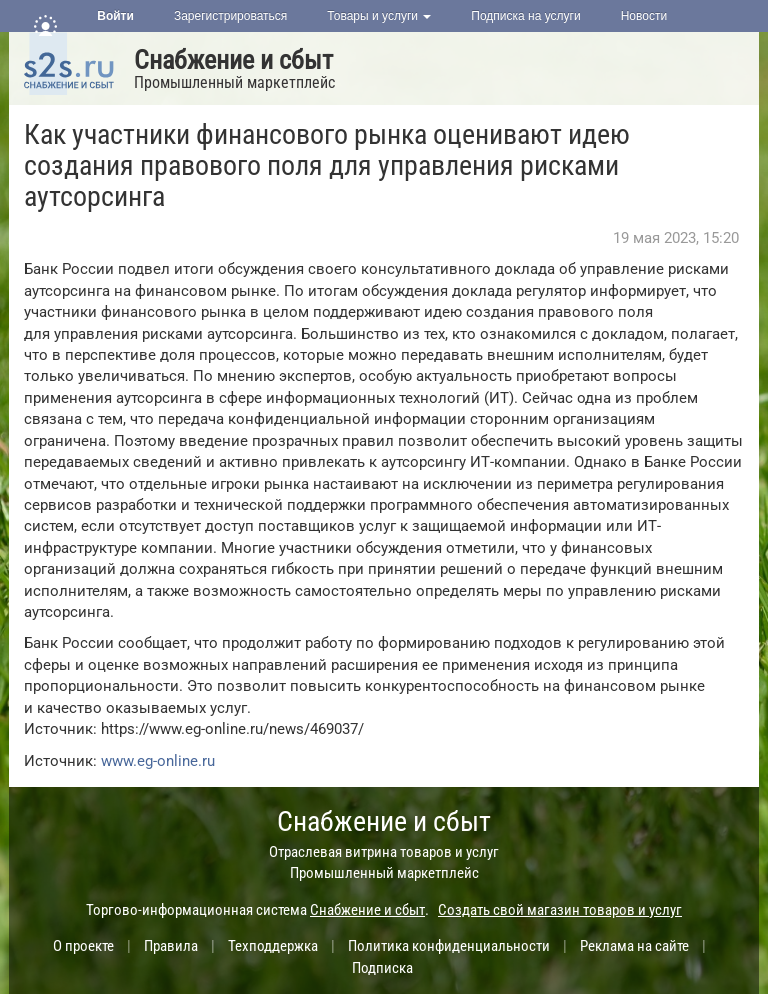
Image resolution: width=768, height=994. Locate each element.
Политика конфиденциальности (449, 946)
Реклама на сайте (634, 946)
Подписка (382, 968)
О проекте (83, 946)
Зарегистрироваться (230, 16)
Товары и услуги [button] (379, 16)
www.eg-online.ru (158, 761)
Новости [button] (644, 16)
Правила (171, 946)
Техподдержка (273, 946)
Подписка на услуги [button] (525, 16)
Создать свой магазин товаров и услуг (560, 910)
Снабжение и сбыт (233, 60)
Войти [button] (115, 16)
